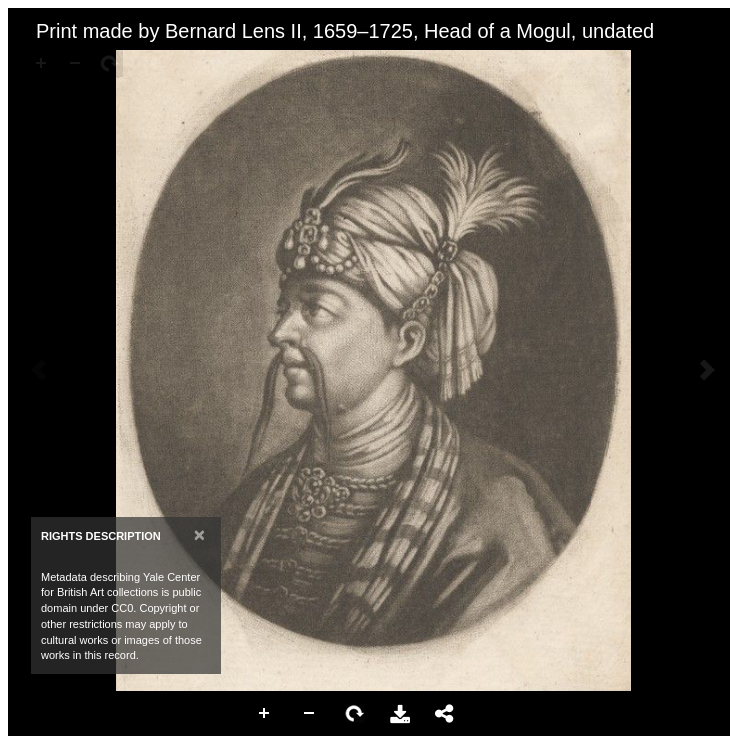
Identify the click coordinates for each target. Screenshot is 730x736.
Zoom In (265, 714)
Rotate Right (355, 714)
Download (400, 714)
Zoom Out (310, 714)
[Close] (199, 534)
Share (445, 714)
